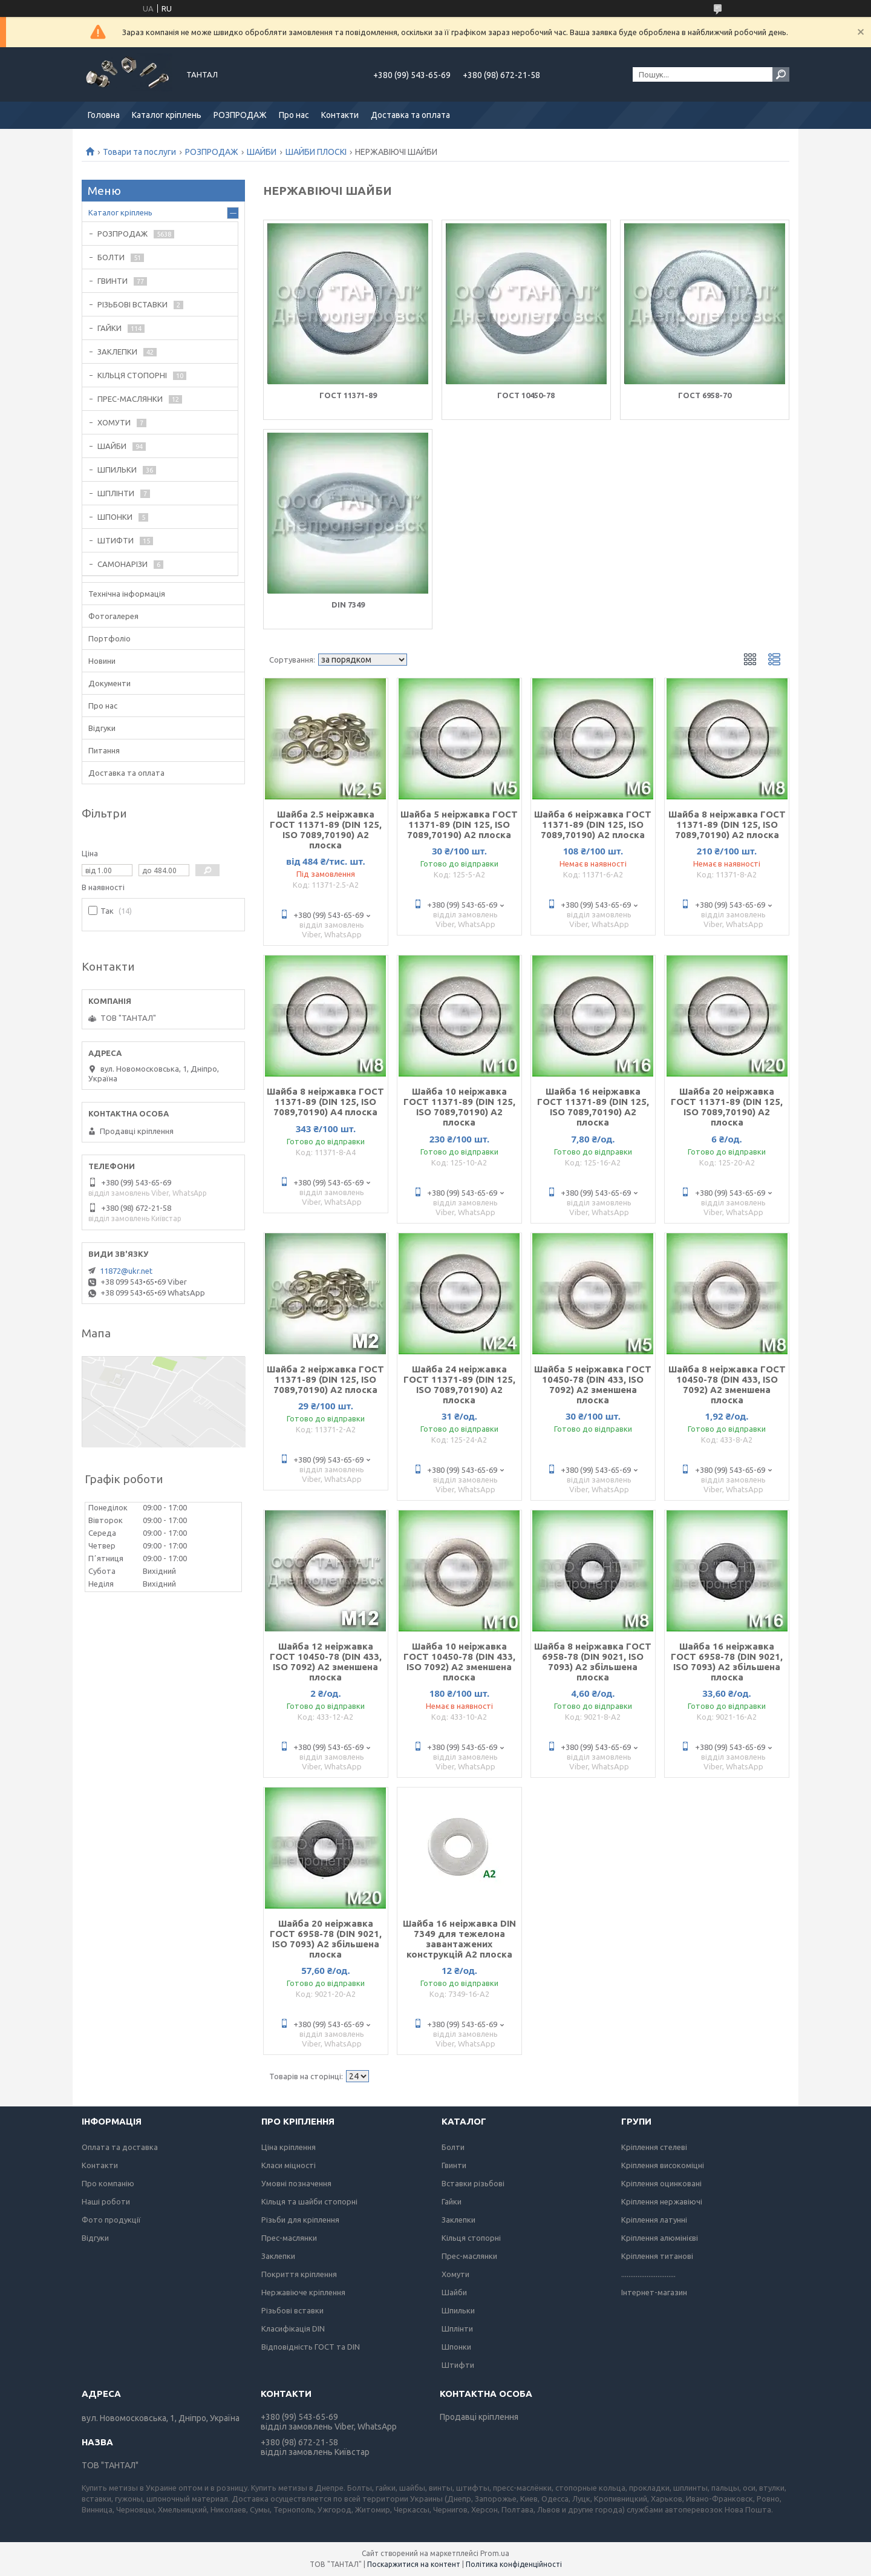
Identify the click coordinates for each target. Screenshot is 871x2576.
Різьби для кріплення (300, 2219)
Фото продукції (111, 2219)
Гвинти (454, 2165)
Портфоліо (109, 638)
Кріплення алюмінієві (659, 2238)
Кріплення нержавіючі (661, 2201)
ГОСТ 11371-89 (348, 395)
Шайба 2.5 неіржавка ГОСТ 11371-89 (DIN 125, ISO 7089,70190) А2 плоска (326, 829)
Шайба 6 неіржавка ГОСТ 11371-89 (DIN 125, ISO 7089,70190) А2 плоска (592, 824)
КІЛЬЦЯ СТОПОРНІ (132, 375)
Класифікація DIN (293, 2328)
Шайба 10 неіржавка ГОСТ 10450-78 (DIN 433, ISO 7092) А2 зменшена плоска (459, 1661)
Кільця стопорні (471, 2238)
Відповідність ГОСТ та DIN (310, 2346)
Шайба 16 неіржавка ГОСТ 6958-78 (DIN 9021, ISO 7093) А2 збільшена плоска (727, 1661)
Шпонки (456, 2346)
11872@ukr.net (126, 1271)
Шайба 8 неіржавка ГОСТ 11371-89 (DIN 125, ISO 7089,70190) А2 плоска (727, 824)
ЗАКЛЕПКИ (117, 351)
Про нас (294, 115)
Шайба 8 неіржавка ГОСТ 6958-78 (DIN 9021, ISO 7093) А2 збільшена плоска (592, 1661)
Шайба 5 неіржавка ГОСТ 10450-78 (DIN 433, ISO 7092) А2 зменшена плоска (592, 1384)
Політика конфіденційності (514, 2564)
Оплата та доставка (120, 2147)
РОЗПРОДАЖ (240, 115)
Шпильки (458, 2310)
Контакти (340, 115)
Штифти (458, 2365)
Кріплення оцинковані (661, 2183)
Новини (102, 661)
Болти (453, 2147)
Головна (104, 115)
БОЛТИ (111, 257)
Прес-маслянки (289, 2238)
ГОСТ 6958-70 (704, 395)
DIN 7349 (348, 604)
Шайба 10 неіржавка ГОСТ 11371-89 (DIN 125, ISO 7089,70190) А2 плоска (459, 1106)
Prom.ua (494, 2553)
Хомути (455, 2274)
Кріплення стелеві (654, 2147)
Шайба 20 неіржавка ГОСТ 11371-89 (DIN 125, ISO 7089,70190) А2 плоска (727, 1106)
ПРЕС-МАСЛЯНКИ (130, 399)
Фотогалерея (113, 616)
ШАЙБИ (261, 152)
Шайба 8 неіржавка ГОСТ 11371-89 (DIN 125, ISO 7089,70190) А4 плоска (325, 1101)
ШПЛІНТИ (115, 493)
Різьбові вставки (292, 2310)
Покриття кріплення (299, 2274)
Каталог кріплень (166, 115)
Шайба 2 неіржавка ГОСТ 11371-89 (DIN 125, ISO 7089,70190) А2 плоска (325, 1379)
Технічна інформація (126, 593)
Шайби (454, 2292)
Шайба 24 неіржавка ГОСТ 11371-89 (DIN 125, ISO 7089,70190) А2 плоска (459, 1384)
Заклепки (278, 2256)
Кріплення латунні (654, 2219)
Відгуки (102, 728)
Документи (109, 683)
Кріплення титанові (657, 2256)
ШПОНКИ (114, 517)
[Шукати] (780, 74)
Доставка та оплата (410, 115)
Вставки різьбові (473, 2183)
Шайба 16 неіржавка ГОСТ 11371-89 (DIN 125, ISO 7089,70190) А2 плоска (593, 1106)
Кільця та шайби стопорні (309, 2201)
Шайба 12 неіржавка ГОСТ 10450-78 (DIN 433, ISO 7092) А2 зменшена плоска (326, 1661)
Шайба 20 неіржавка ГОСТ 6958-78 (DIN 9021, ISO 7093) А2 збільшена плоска (326, 1938)
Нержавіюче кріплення (303, 2292)
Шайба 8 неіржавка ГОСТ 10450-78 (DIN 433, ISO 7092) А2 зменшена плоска (727, 1384)
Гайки (452, 2201)
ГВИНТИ (112, 281)
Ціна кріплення (288, 2147)
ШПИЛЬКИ (117, 469)
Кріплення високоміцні (662, 2165)
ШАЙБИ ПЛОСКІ (316, 152)
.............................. (648, 2274)
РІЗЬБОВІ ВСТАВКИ (132, 304)
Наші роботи (106, 2201)
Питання (104, 750)
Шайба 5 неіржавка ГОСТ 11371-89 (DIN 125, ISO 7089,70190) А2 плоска (459, 824)
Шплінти (457, 2328)
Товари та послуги (139, 152)
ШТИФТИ (115, 540)
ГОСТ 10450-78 (526, 395)
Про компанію (108, 2183)
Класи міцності (288, 2165)
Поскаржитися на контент (413, 2564)
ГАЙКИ (109, 328)
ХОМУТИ (114, 422)
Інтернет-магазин (654, 2292)
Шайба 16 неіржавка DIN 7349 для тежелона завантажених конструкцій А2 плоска (459, 1938)
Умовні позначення (296, 2183)
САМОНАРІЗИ (122, 564)
